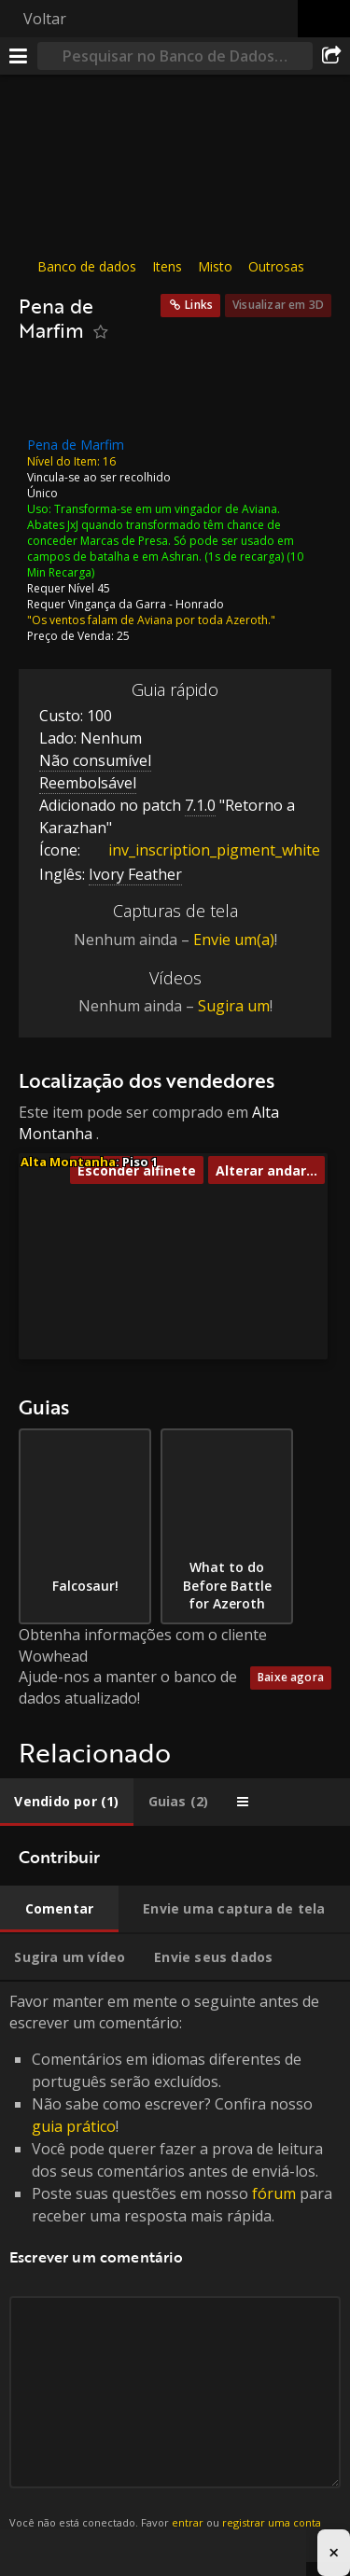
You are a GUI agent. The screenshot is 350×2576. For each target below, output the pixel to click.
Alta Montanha (68, 1161)
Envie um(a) (233, 939)
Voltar (44, 18)
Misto (215, 266)
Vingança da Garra (117, 603)
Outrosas (276, 266)
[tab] (66, 1802)
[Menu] (18, 56)
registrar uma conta (271, 2522)
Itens (167, 266)
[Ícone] (50, 395)
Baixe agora (291, 1677)
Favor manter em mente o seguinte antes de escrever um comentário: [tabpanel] (175, 2272)
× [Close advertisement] (334, 2552)
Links (199, 305)
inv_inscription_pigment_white (200, 850)
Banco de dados (86, 266)
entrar (187, 2522)
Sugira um (234, 1006)
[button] (119, 1291)
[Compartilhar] (331, 56)
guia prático (74, 2126)
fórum (274, 2193)
